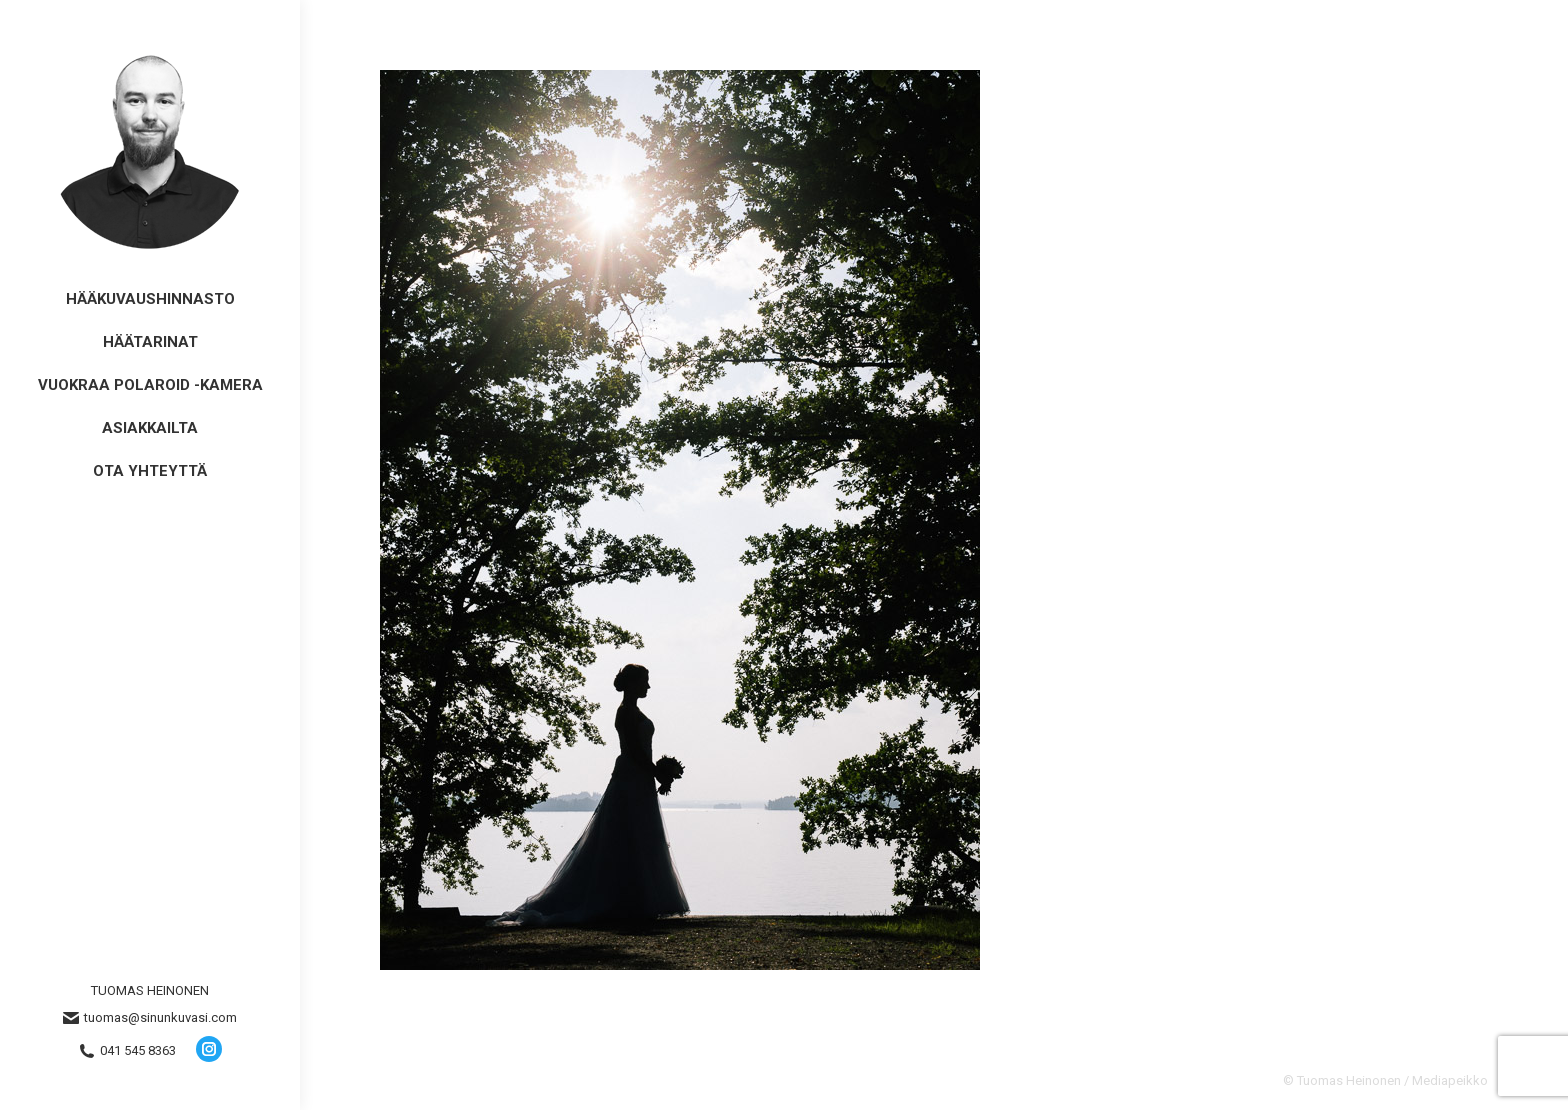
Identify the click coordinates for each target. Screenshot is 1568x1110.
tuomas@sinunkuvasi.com (150, 1018)
